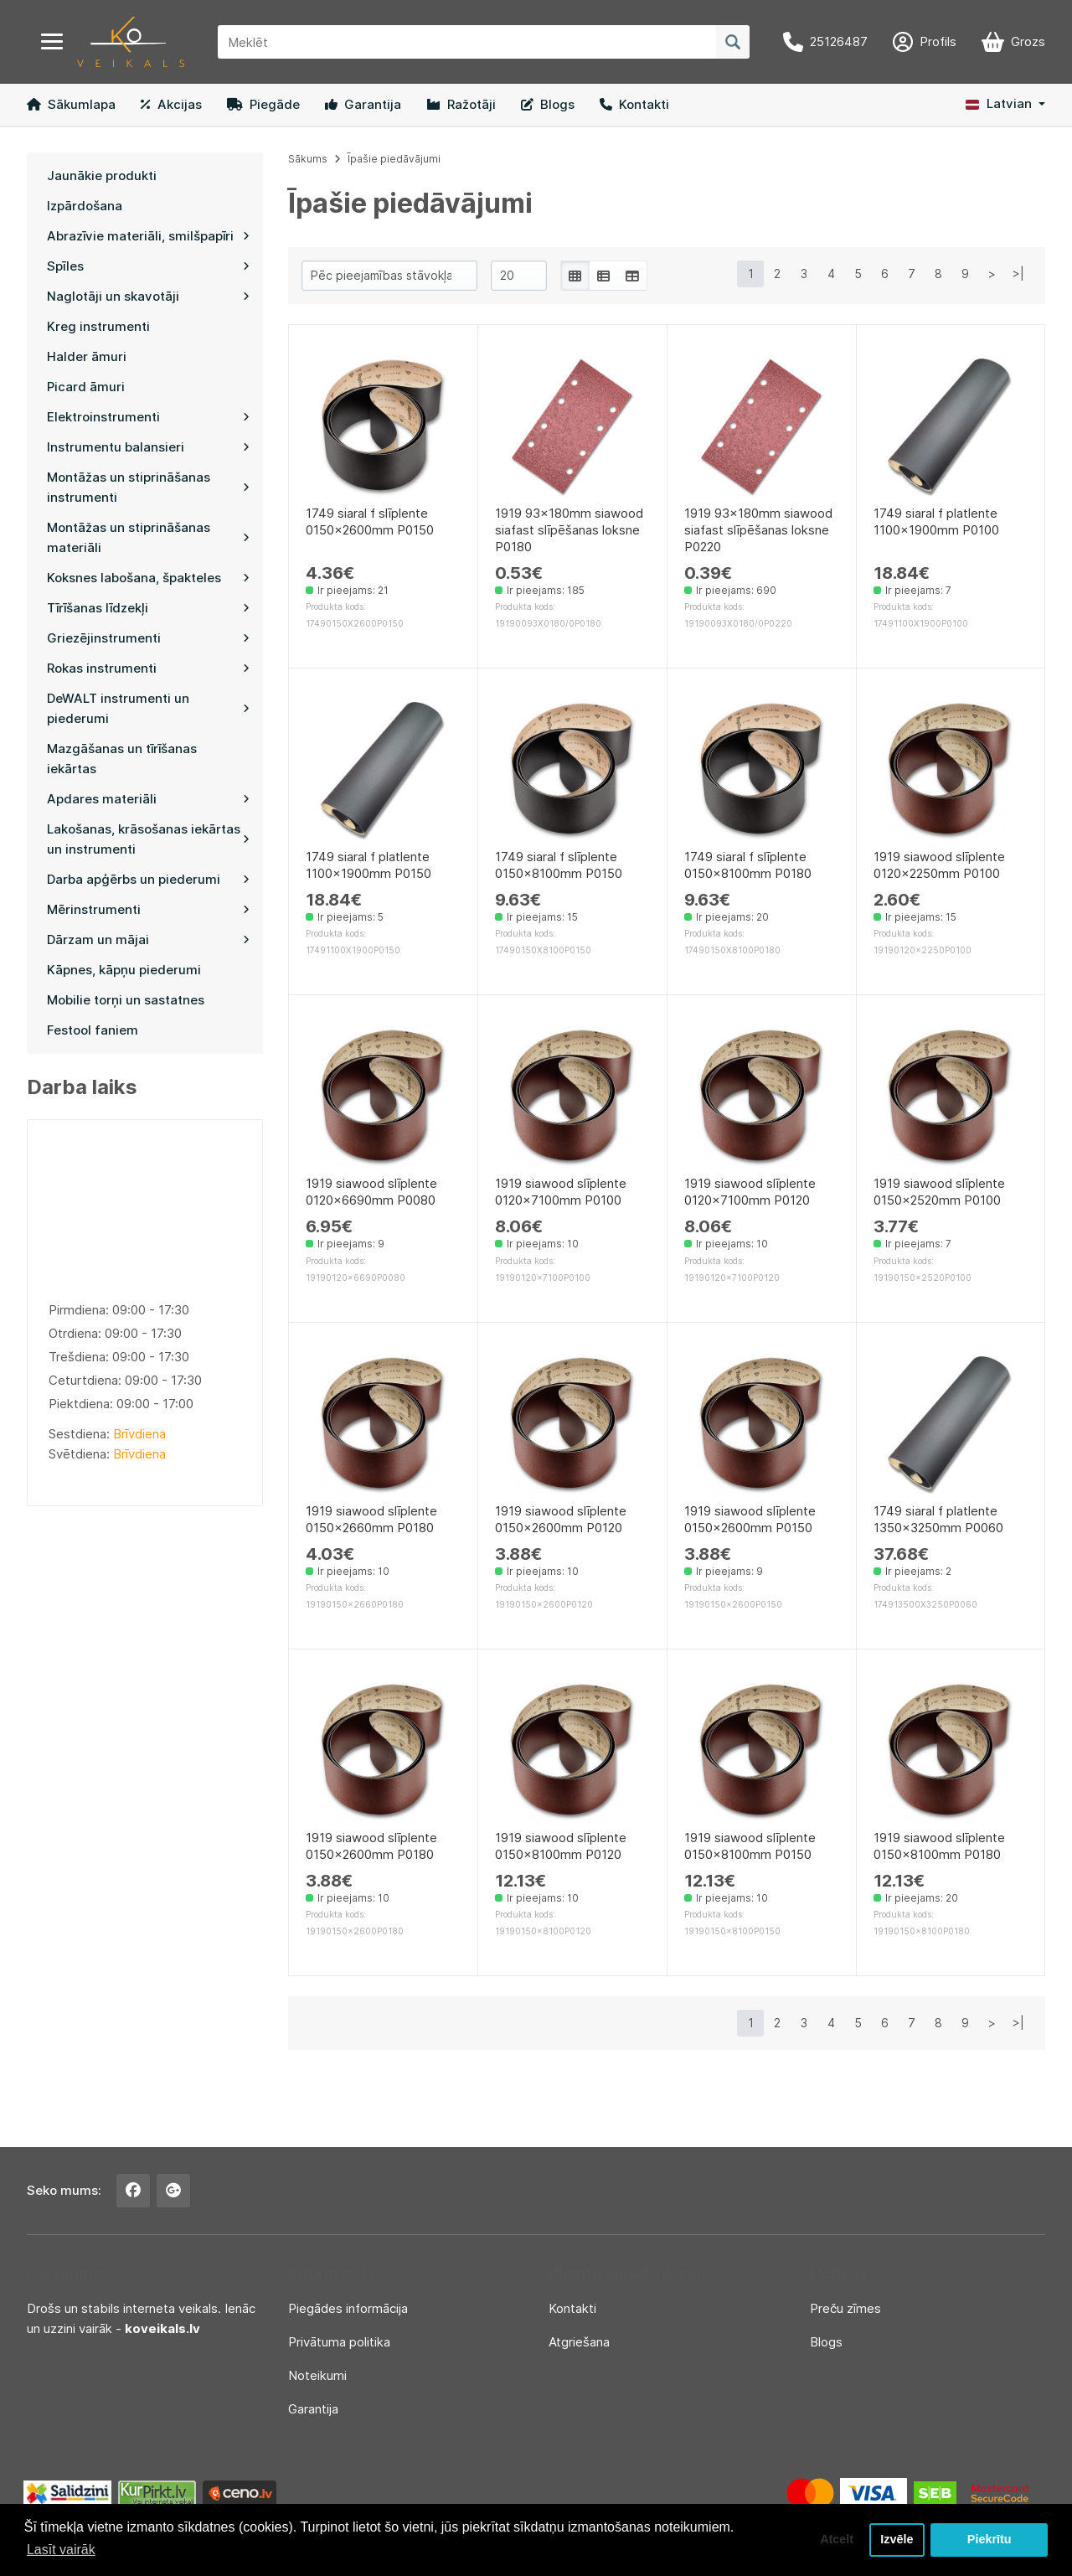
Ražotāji (461, 104)
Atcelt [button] (836, 2540)
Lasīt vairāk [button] (61, 2549)
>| (1018, 273)
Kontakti (634, 104)
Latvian (999, 103)
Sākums (307, 158)
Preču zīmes (845, 2308)
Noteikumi (317, 2375)
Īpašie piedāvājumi (394, 158)
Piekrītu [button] (989, 2540)
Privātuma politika (339, 2342)
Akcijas (171, 104)
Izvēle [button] (896, 2540)
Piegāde (263, 104)
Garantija (363, 104)
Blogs (548, 104)
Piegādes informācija (348, 2308)
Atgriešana (579, 2342)
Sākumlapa (71, 104)
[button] (1005, 104)
